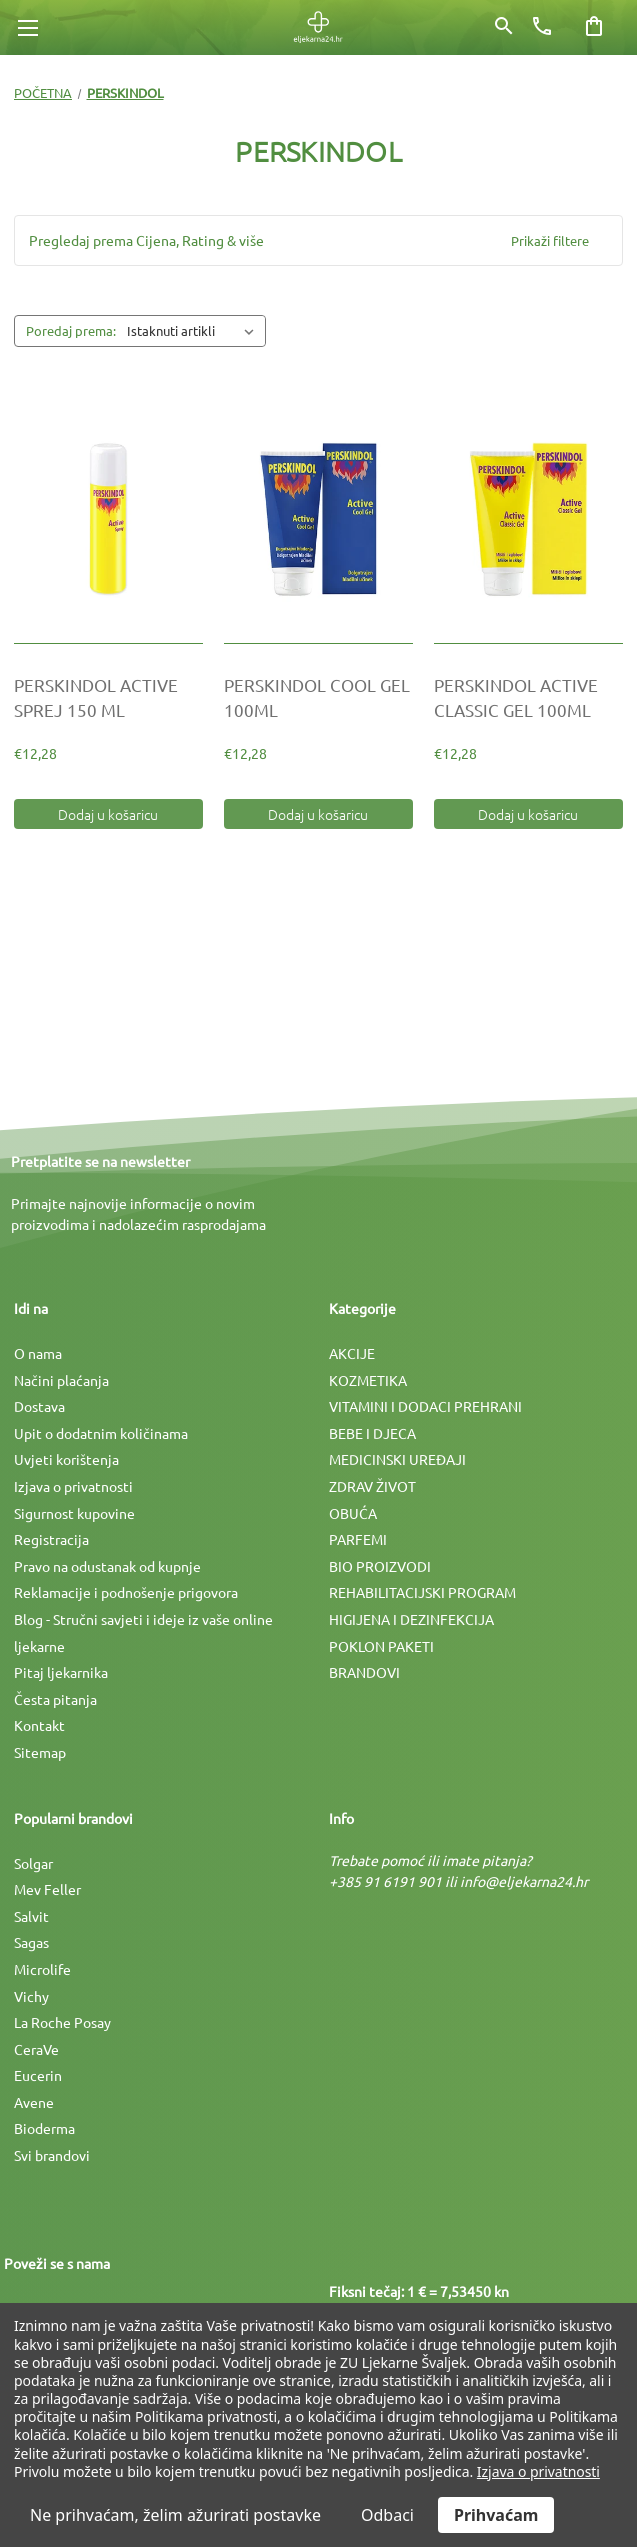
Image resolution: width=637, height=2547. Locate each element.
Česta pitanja (55, 1699)
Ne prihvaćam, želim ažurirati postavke (175, 2515)
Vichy (31, 1996)
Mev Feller (47, 1889)
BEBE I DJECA (372, 1433)
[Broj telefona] (542, 26)
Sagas (31, 1942)
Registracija (51, 1539)
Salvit (31, 1916)
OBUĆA (353, 1513)
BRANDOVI (364, 1672)
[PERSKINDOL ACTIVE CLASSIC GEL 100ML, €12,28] (528, 519)
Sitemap (40, 1752)
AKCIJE (352, 1353)
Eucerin (38, 2075)
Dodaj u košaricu (108, 814)
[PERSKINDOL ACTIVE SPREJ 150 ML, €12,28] (108, 519)
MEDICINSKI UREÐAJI (397, 1459)
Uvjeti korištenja (66, 1459)
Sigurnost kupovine (74, 1513)
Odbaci (387, 2515)
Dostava (39, 1406)
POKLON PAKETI (381, 1646)
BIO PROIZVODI (380, 1566)
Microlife (42, 1969)
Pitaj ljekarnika (61, 1672)
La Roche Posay (62, 2022)
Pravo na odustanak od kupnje (107, 1566)
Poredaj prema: (71, 330)
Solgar (33, 1863)
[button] (318, 240)
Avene (34, 2102)
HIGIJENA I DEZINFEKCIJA (411, 1619)
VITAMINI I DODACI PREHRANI (425, 1406)
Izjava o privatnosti (73, 1486)
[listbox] (194, 331)
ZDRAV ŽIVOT (372, 1486)
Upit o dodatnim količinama (101, 1433)
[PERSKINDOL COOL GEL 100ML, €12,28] (318, 519)
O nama (38, 1353)
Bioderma (44, 2128)
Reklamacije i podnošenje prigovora (126, 1592)
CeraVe (36, 2049)
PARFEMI (358, 1539)
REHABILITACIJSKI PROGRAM (422, 1592)
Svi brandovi (52, 2155)
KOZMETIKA (368, 1380)
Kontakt (39, 1725)
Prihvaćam (496, 2515)
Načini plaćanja (61, 1380)
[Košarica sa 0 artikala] (594, 26)
